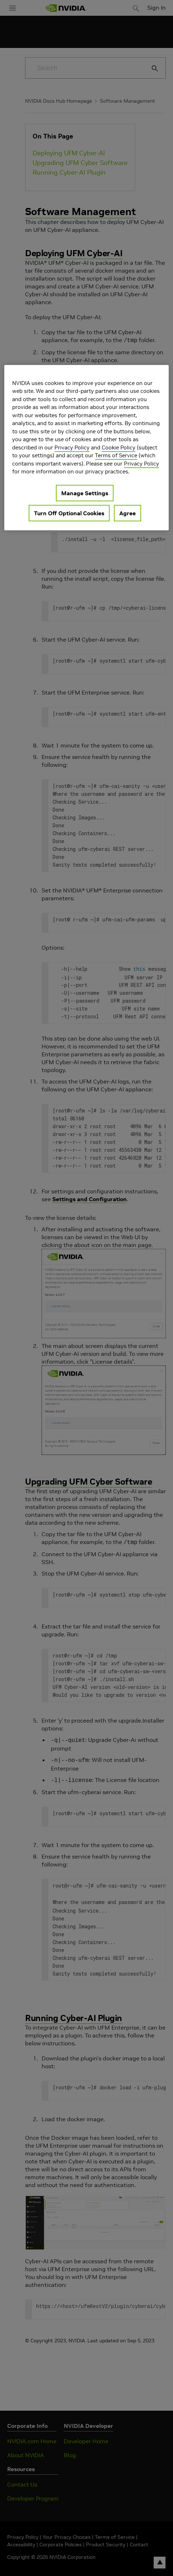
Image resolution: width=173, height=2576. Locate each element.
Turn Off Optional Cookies (69, 513)
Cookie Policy (118, 447)
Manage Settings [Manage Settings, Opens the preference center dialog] (84, 493)
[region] (86, 447)
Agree (127, 513)
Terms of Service (116, 455)
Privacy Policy (72, 447)
